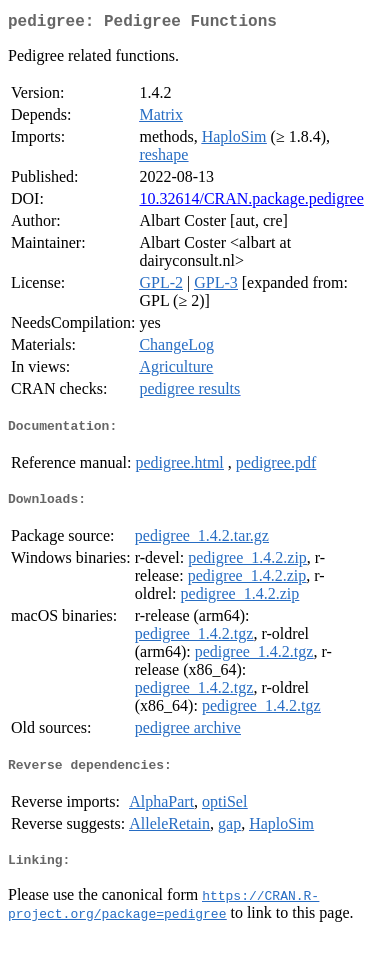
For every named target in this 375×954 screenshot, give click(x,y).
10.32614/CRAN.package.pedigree (251, 202)
